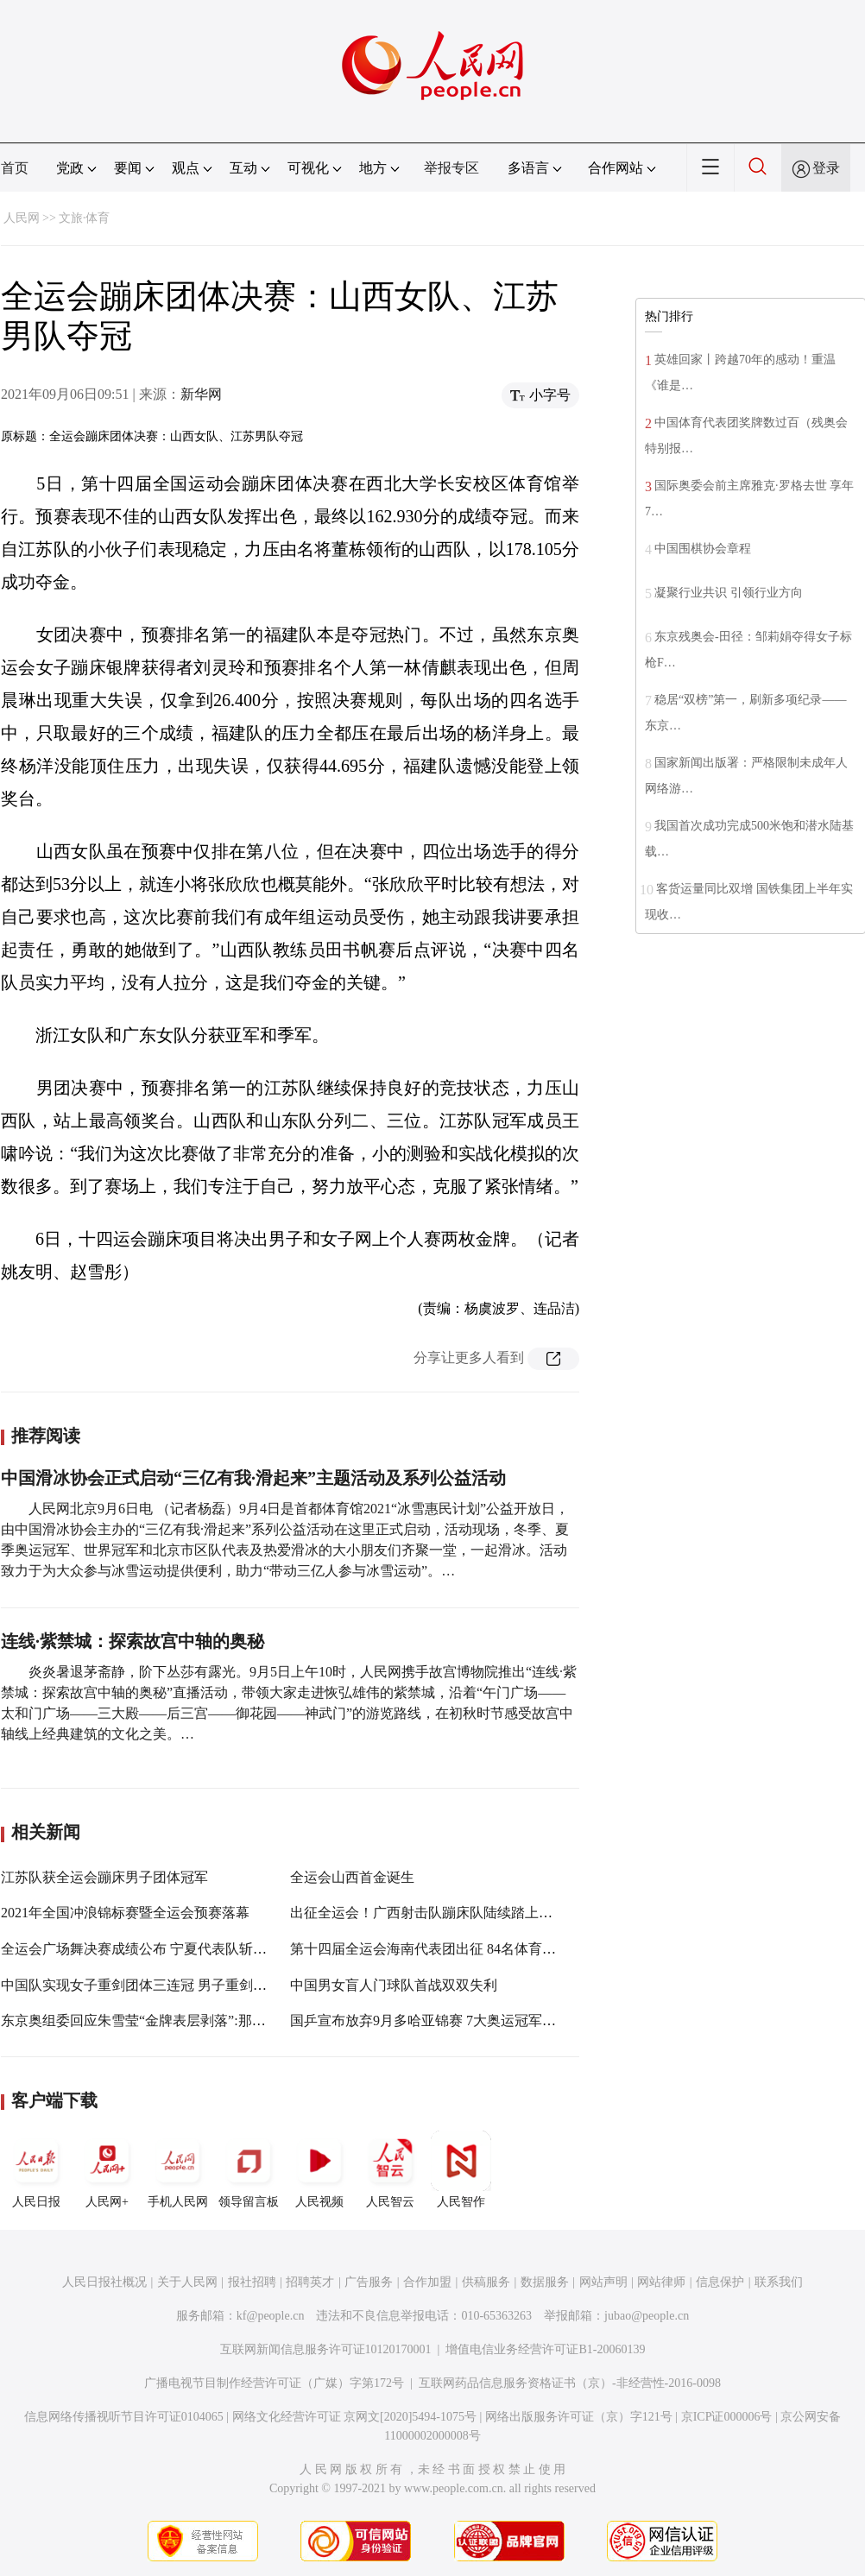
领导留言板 (248, 2169)
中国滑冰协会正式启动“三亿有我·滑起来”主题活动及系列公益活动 (253, 1477)
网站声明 (603, 2282)
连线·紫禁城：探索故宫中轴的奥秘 (132, 1641)
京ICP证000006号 (727, 2416)
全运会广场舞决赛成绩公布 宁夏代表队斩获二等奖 (154, 1948)
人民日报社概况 (104, 2282)
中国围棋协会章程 (702, 548)
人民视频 (319, 2169)
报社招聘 (252, 2282)
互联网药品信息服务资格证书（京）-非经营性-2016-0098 (570, 2383)
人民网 (21, 218)
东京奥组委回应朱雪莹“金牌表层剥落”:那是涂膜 (147, 2020)
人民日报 (36, 2169)
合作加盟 (427, 2282)
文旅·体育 (84, 218)
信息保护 (720, 2282)
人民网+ (107, 2169)
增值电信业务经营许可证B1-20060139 (545, 2349)
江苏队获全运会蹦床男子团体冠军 (104, 1877)
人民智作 (461, 2169)
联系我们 (779, 2282)
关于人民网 (187, 2282)
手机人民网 (178, 2169)
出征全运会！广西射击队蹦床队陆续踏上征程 (428, 1912)
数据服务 (545, 2282)
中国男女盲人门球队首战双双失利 (393, 1985)
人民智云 (390, 2169)
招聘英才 (310, 2282)
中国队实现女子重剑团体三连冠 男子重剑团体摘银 (154, 1985)
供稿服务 (486, 2282)
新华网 (201, 394)
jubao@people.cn (646, 2315)
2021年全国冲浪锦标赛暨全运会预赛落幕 (125, 1912)
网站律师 (661, 2282)
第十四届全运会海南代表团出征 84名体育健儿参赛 (443, 1948)
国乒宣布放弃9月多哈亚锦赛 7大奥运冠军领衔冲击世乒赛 (464, 2020)
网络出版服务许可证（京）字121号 (578, 2416)
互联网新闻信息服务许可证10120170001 (326, 2349)
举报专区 (451, 168)
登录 (826, 168)
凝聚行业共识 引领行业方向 (728, 592)
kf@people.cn (271, 2315)
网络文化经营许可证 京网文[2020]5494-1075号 (354, 2416)
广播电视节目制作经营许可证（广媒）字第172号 (274, 2383)
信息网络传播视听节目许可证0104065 (124, 2416)
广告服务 (368, 2282)
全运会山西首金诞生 (352, 1877)
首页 (14, 168)
